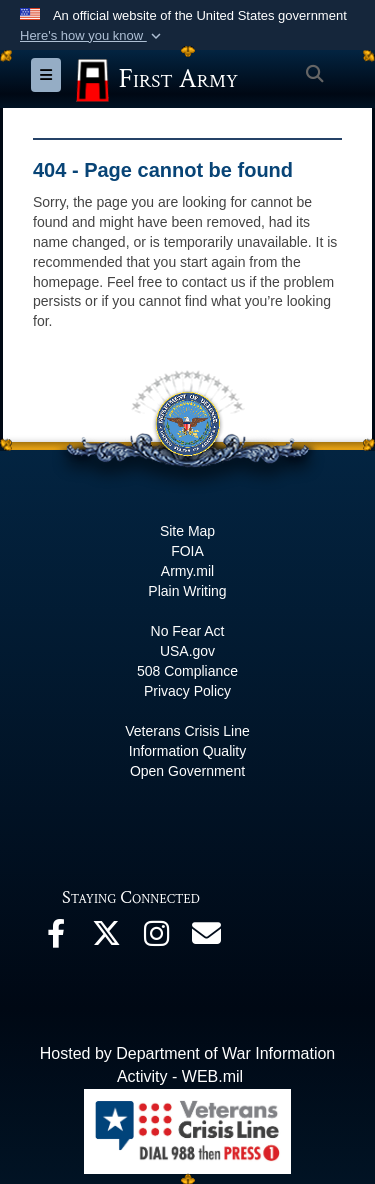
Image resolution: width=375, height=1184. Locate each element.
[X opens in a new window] (106, 938)
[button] (92, 36)
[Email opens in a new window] (206, 938)
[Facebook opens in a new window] (56, 938)
